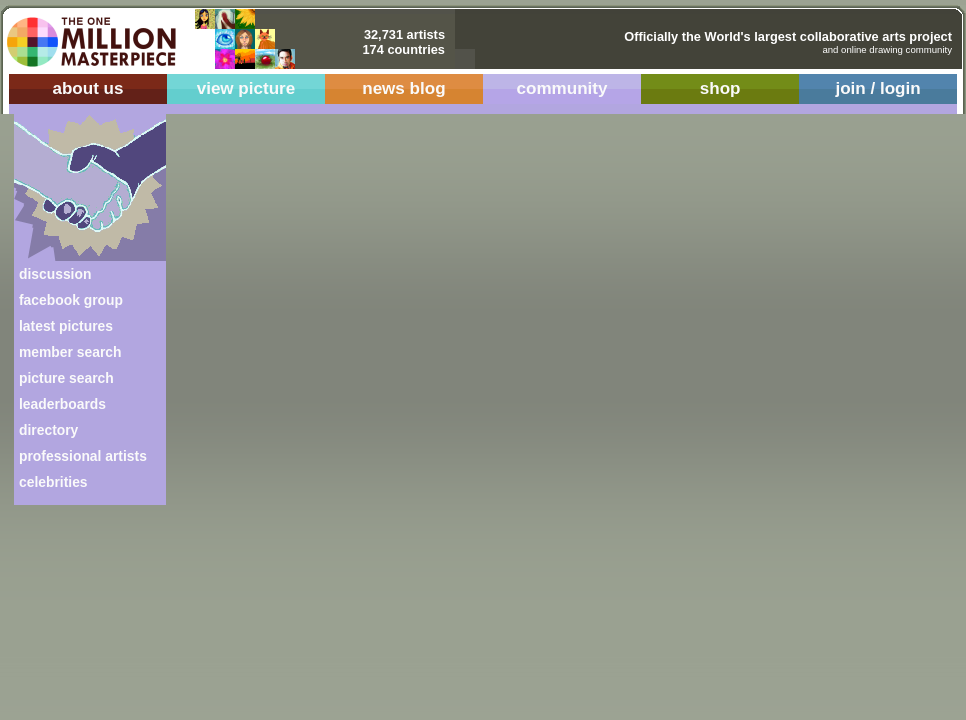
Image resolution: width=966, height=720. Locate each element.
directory (48, 430)
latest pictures (66, 326)
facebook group (71, 300)
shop (720, 88)
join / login (877, 88)
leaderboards (62, 404)
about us (87, 88)
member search (70, 352)
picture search (66, 378)
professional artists (83, 456)
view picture (246, 88)
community (562, 88)
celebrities (53, 482)
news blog (403, 88)
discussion (55, 274)
